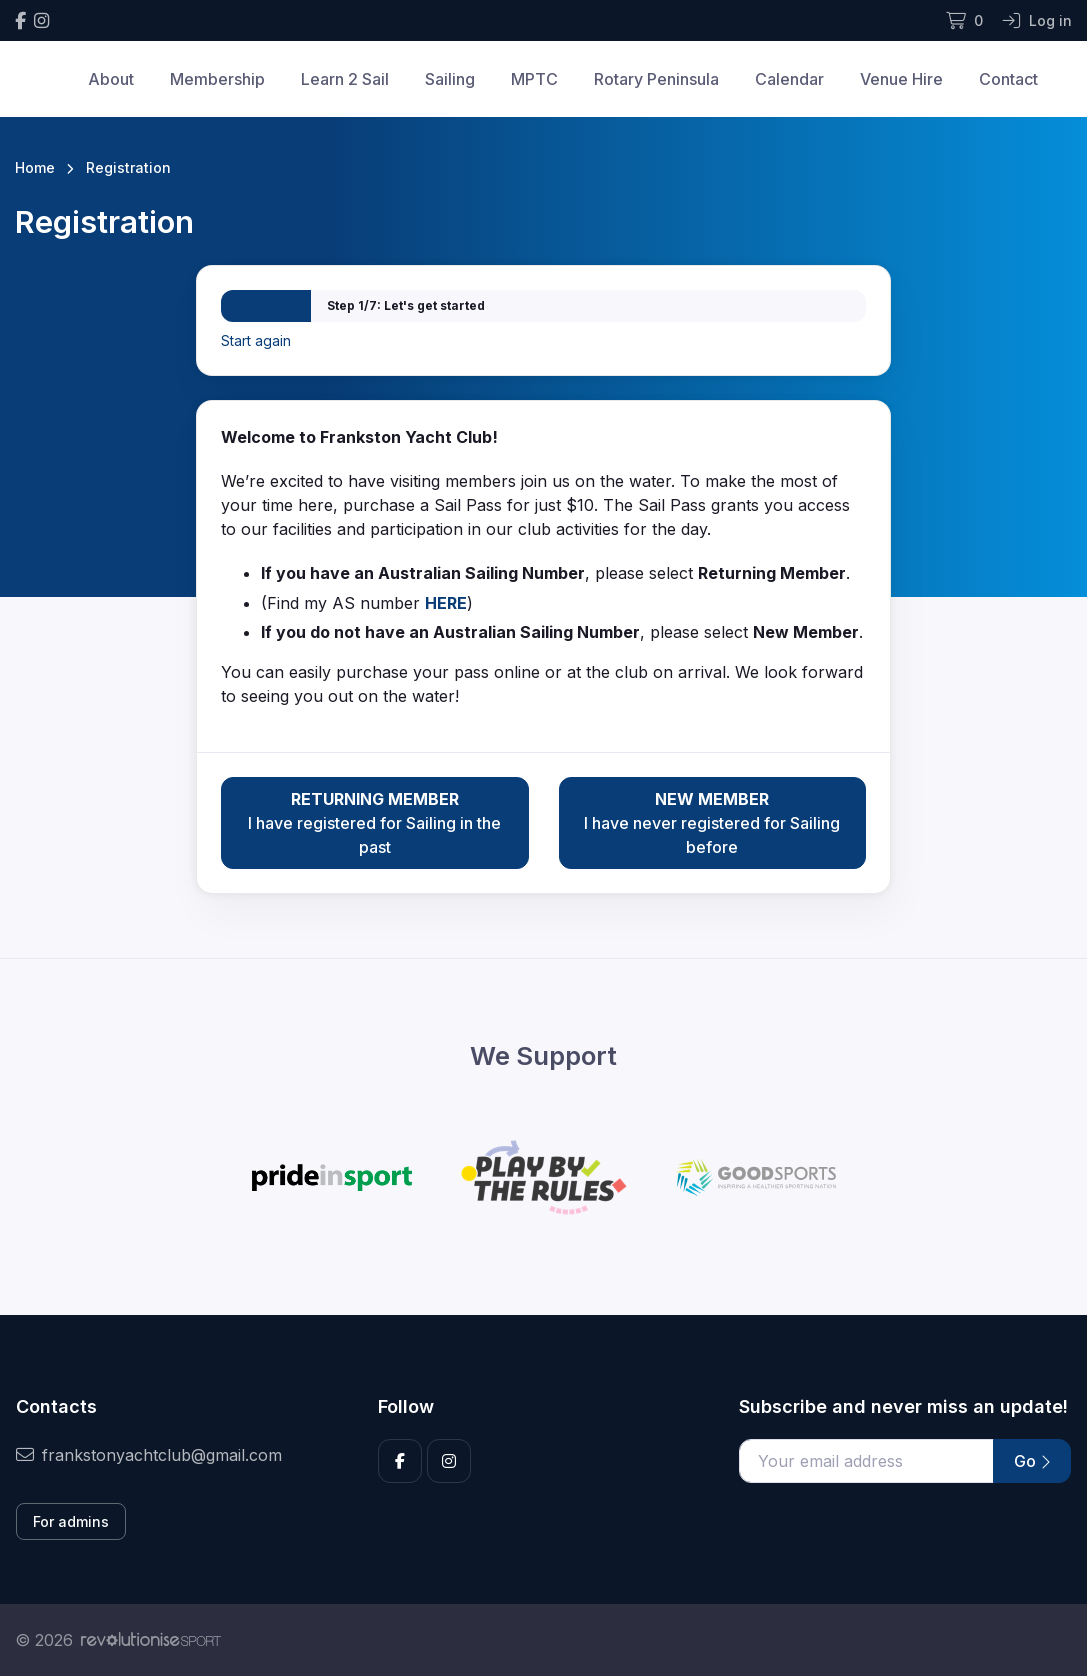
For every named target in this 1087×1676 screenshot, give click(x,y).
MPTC (534, 79)
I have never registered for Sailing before (712, 822)
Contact (1008, 79)
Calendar (789, 79)
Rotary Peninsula (656, 79)
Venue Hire (901, 79)
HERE (446, 603)
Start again (256, 340)
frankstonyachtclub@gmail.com (149, 1455)
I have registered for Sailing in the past (374, 822)
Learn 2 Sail (345, 79)
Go (1032, 1461)
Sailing (450, 79)
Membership (217, 79)
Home (35, 167)
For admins (71, 1521)
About (111, 79)
